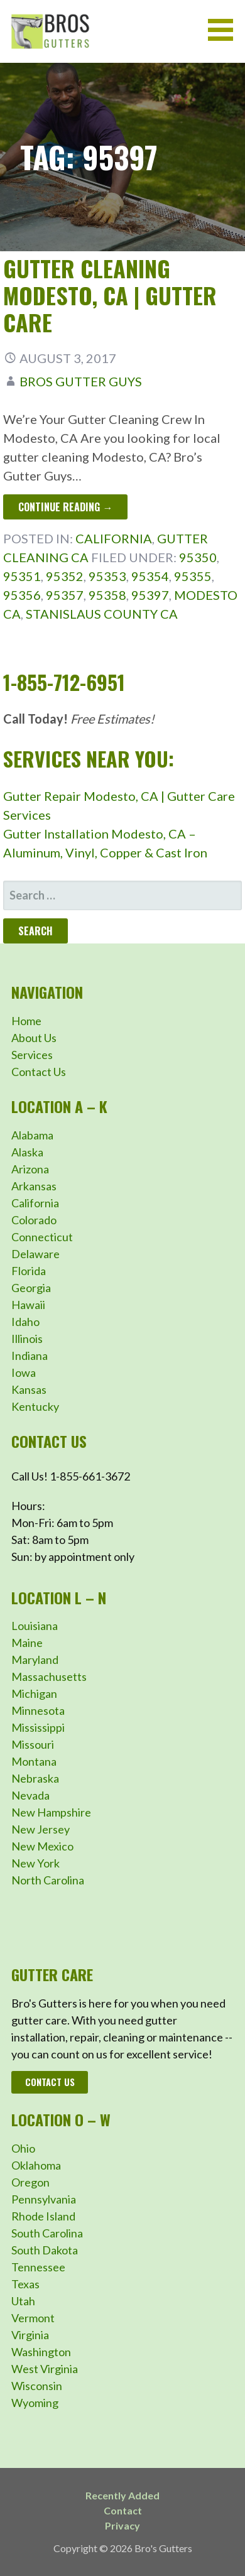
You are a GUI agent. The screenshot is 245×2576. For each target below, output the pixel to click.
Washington (41, 2352)
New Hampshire (51, 1812)
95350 (198, 557)
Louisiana (34, 1626)
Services (32, 1055)
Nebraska (35, 1778)
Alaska (27, 1152)
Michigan (34, 1693)
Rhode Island (43, 2216)
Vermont (33, 2318)
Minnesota (38, 1710)
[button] (225, 29)
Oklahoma (36, 2165)
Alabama (32, 1135)
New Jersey (40, 1829)
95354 (150, 576)
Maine (27, 1642)
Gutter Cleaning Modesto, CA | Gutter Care (110, 295)
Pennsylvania (43, 2199)
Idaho (25, 1322)
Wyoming (34, 2403)
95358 (107, 594)
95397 (150, 594)
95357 (65, 594)
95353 (107, 576)
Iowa (23, 1372)
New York (35, 1863)
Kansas (28, 1389)
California (113, 538)
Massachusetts (49, 1676)
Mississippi (38, 1727)
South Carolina (47, 2233)
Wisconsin (36, 2386)
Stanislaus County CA (102, 613)
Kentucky (35, 1406)
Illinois (27, 1338)
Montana (34, 1761)
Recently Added (122, 2495)
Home (26, 1021)
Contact (123, 2510)
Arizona (30, 1169)
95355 (193, 576)
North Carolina (47, 1880)
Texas (25, 2284)
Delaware (35, 1254)
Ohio (23, 2148)
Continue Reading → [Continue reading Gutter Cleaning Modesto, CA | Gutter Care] (65, 506)
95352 (65, 576)
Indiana (29, 1355)
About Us (34, 1038)
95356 (22, 594)
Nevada (30, 1795)
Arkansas (34, 1186)
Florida (28, 1271)
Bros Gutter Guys (80, 381)
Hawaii (28, 1305)
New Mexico (42, 1846)
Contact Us (38, 1072)
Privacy (122, 2525)
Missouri (32, 1744)
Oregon (30, 2182)
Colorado (34, 1220)
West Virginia (44, 2369)
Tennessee (38, 2267)
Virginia (30, 2335)
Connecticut (42, 1237)
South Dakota (44, 2250)
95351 (22, 576)
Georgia (31, 1288)
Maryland (34, 1659)
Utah (23, 2301)
